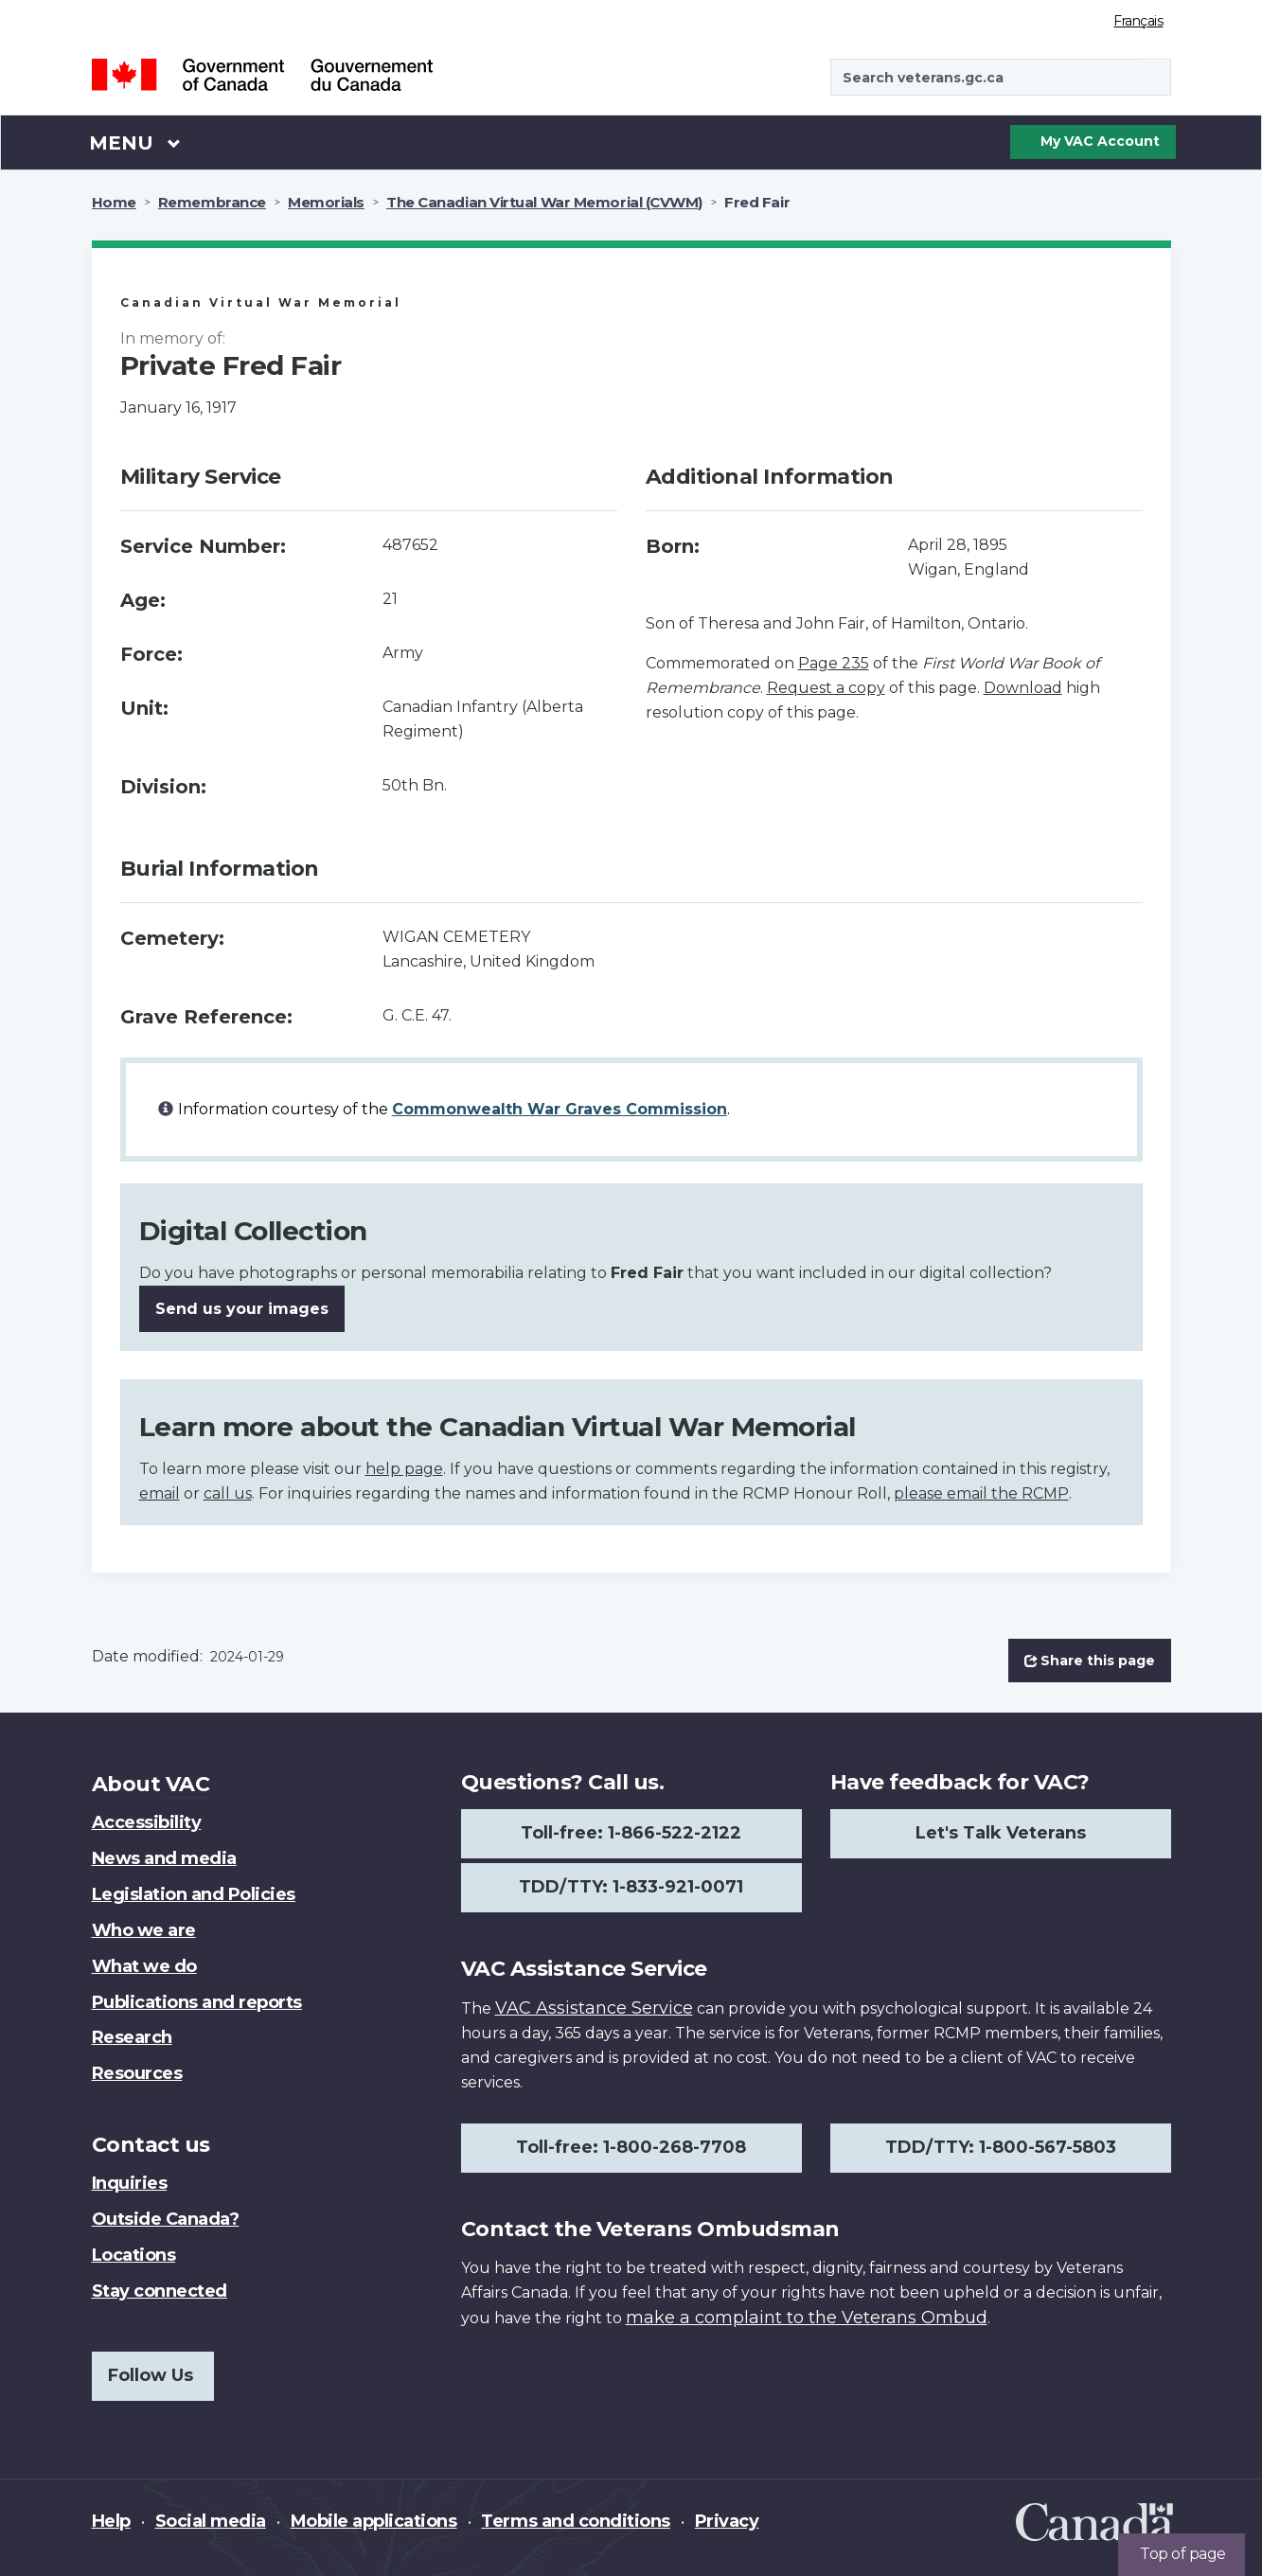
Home (114, 202)
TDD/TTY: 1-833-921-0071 (631, 1886)
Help (111, 2521)
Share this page (1089, 1660)
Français (1138, 20)
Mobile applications (374, 2521)
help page (404, 1469)
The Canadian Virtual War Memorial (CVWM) (544, 202)
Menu (135, 142)
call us (228, 1493)
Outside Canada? (166, 2219)
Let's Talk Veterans (1000, 1832)
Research (132, 2037)
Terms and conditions (575, 2521)
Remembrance (212, 202)
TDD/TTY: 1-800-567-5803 (1000, 2147)
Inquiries (130, 2183)
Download (1023, 688)
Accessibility (147, 1822)
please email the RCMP (981, 1493)
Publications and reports (197, 2002)
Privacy (727, 2521)
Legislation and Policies (193, 1894)
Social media (210, 2521)
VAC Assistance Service (594, 2008)
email (159, 1493)
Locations (134, 2255)
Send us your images (242, 1309)
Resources (137, 2073)
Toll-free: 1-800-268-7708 (631, 2147)
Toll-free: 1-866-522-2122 (631, 1832)
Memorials (326, 202)
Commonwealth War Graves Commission (559, 1109)
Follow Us (150, 2375)
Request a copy (826, 688)
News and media (164, 1858)
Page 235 (833, 663)
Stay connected (159, 2291)
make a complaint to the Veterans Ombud (806, 2317)
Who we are (144, 1930)
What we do (144, 1966)
